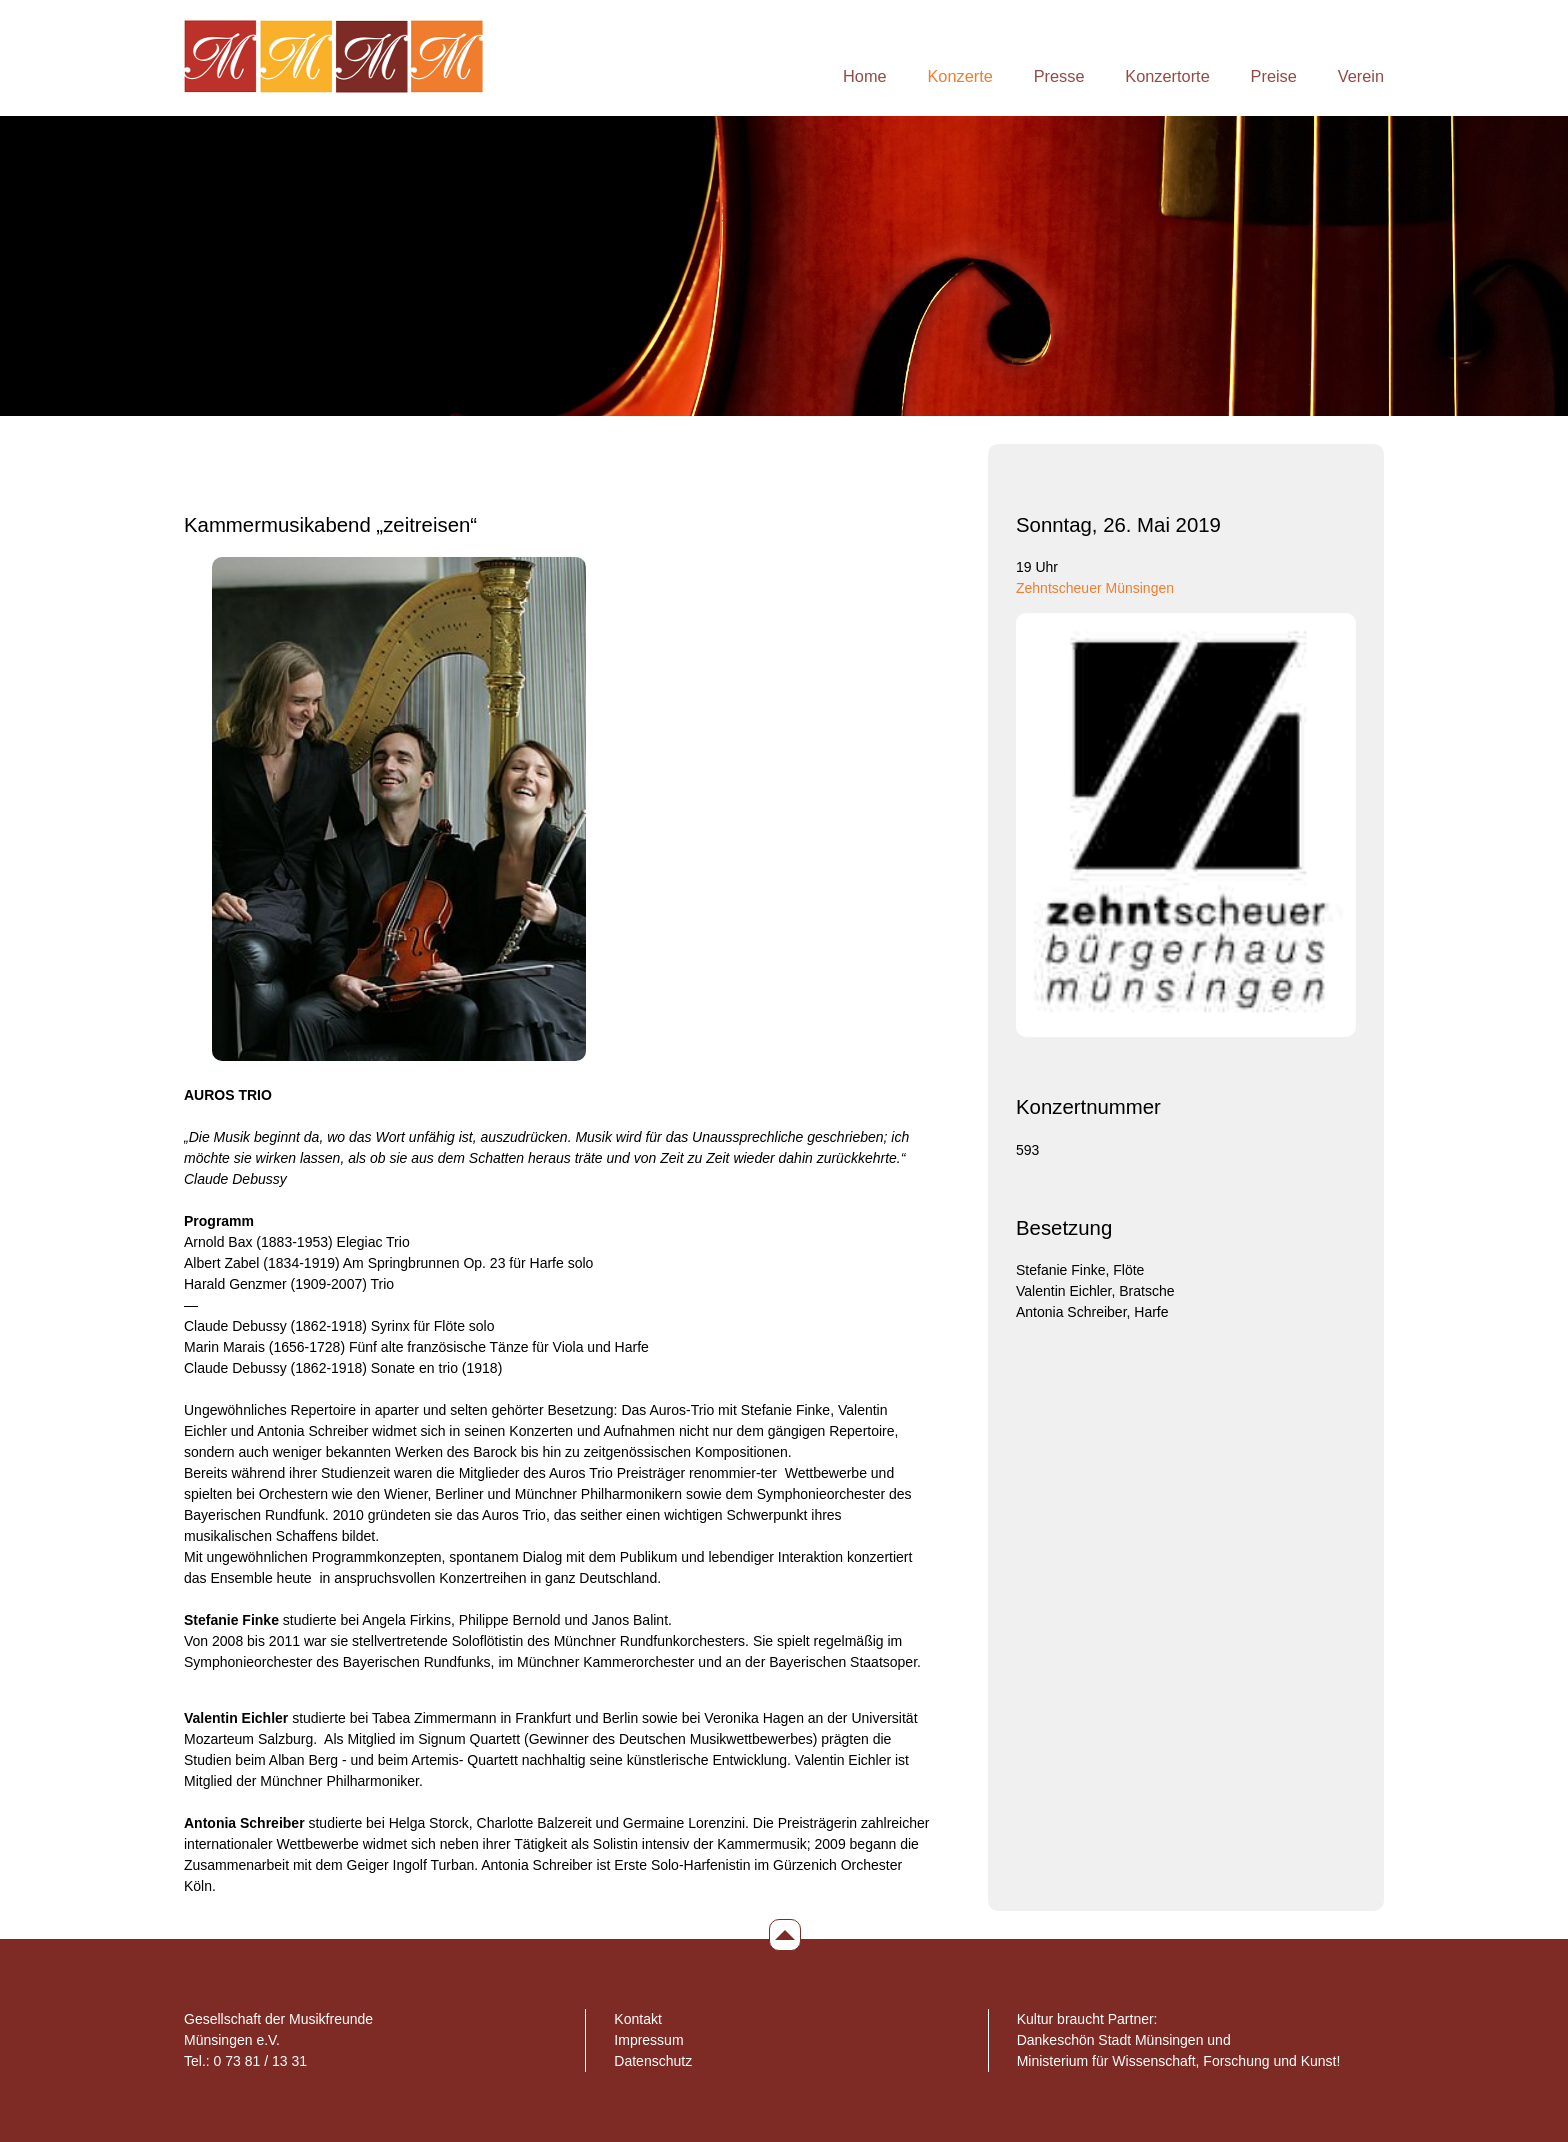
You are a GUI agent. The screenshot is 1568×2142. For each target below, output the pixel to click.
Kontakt (637, 2019)
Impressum (648, 2040)
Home (865, 76)
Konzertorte (1167, 76)
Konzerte (959, 76)
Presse (1059, 76)
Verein (1361, 76)
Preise (1274, 76)
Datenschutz (653, 2061)
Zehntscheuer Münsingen (1095, 588)
